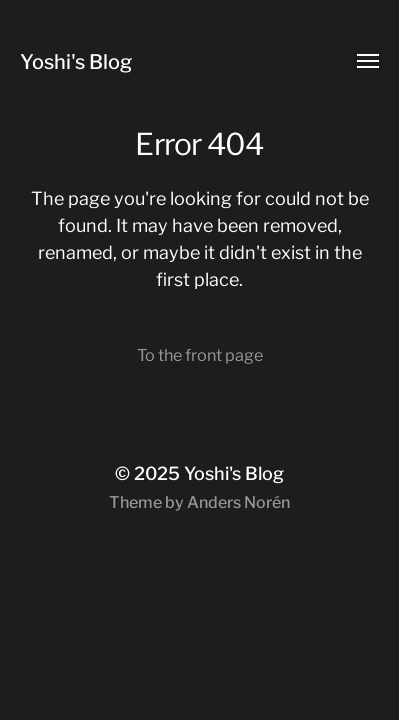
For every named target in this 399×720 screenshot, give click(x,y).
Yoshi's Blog (76, 62)
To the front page (200, 355)
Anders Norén (238, 502)
